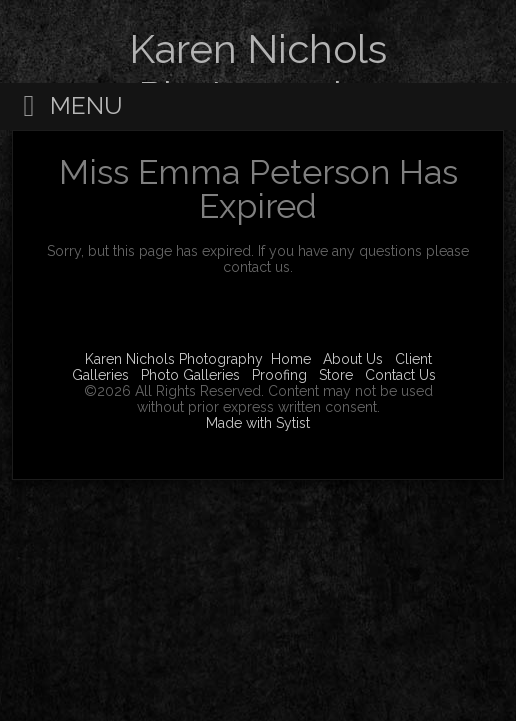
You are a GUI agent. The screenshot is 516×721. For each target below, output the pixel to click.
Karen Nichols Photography (174, 359)
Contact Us (400, 375)
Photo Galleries (190, 375)
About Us (353, 359)
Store (336, 375)
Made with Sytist (258, 423)
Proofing (279, 375)
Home (291, 359)
